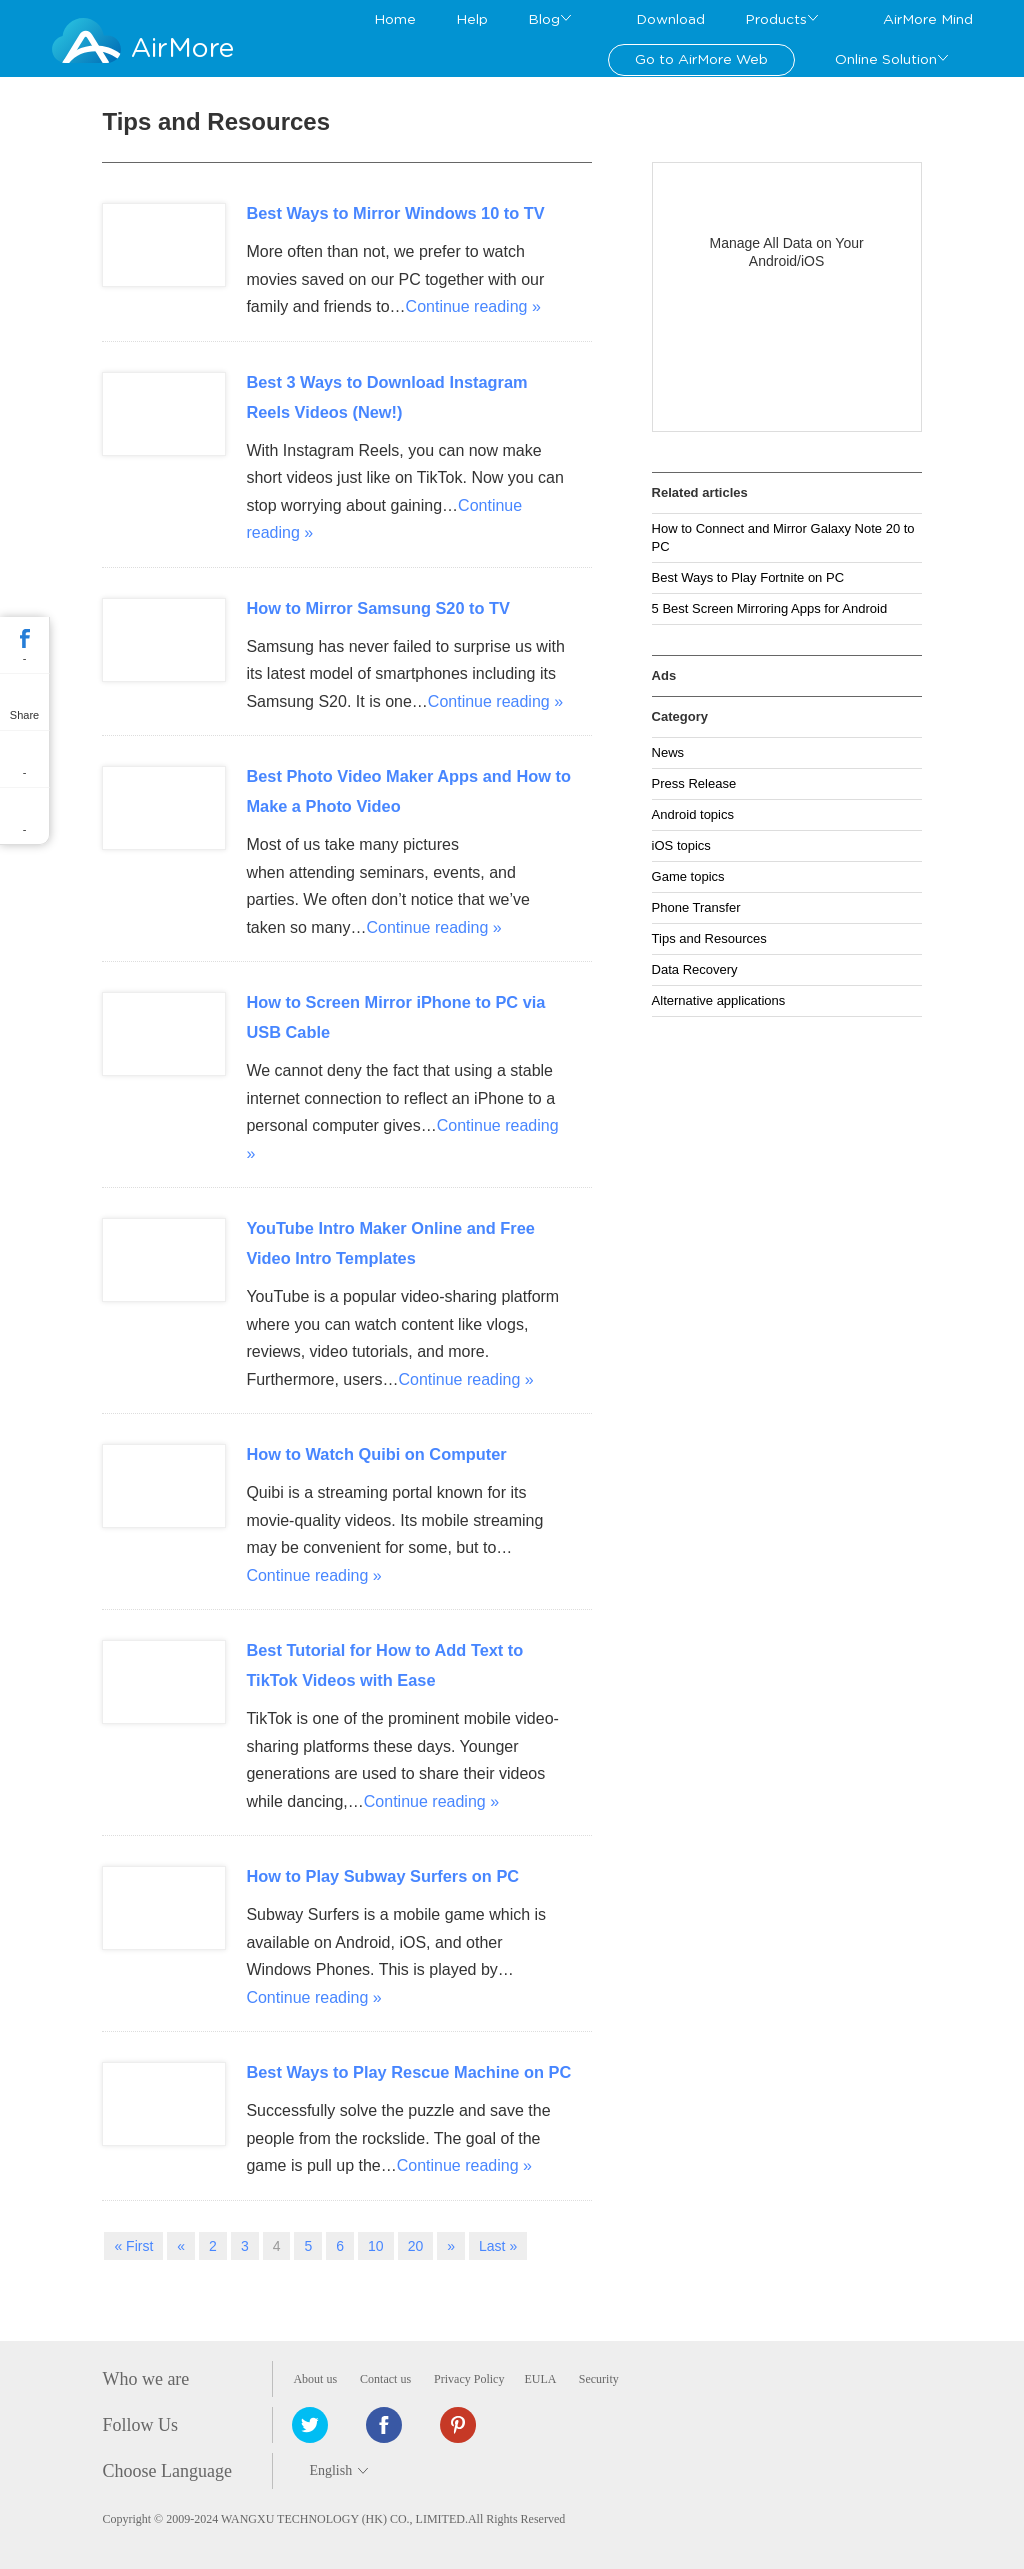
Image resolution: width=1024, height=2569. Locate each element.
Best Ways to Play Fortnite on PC (748, 577)
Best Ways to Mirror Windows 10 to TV (395, 213)
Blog (544, 20)
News (668, 752)
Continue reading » (473, 306)
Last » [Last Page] (498, 2246)
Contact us (385, 2379)
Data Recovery (695, 969)
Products (776, 20)
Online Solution (886, 60)
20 (416, 2246)
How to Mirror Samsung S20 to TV (378, 608)
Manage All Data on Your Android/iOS (787, 252)
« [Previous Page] (181, 2246)
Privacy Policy (469, 2379)
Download (670, 20)
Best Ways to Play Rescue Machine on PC (408, 2072)
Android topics (693, 814)
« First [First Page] (133, 2246)
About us (315, 2379)
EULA (539, 2379)
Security (599, 2379)
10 (376, 2246)
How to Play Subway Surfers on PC (382, 1876)
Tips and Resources (709, 938)
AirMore (182, 48)
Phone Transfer (696, 907)
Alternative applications (719, 1000)
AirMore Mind (928, 20)
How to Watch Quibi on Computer (376, 1454)
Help (472, 20)
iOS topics (681, 845)
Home (395, 20)
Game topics (688, 876)
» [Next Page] (451, 2246)
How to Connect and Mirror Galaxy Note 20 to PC (783, 537)
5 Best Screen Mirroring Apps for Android (770, 608)
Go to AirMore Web (701, 60)
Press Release (694, 783)
